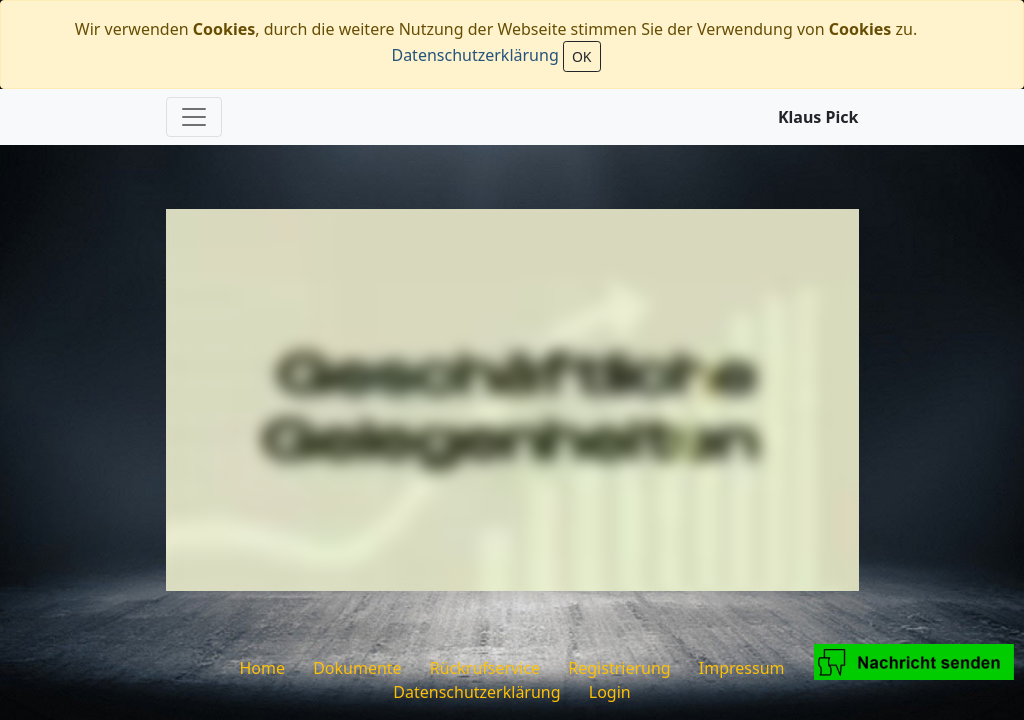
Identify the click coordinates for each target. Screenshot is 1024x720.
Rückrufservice (485, 668)
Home (262, 668)
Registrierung (619, 668)
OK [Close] (582, 56)
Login (610, 692)
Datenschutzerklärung (474, 55)
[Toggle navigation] (194, 117)
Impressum (742, 668)
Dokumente (357, 668)
